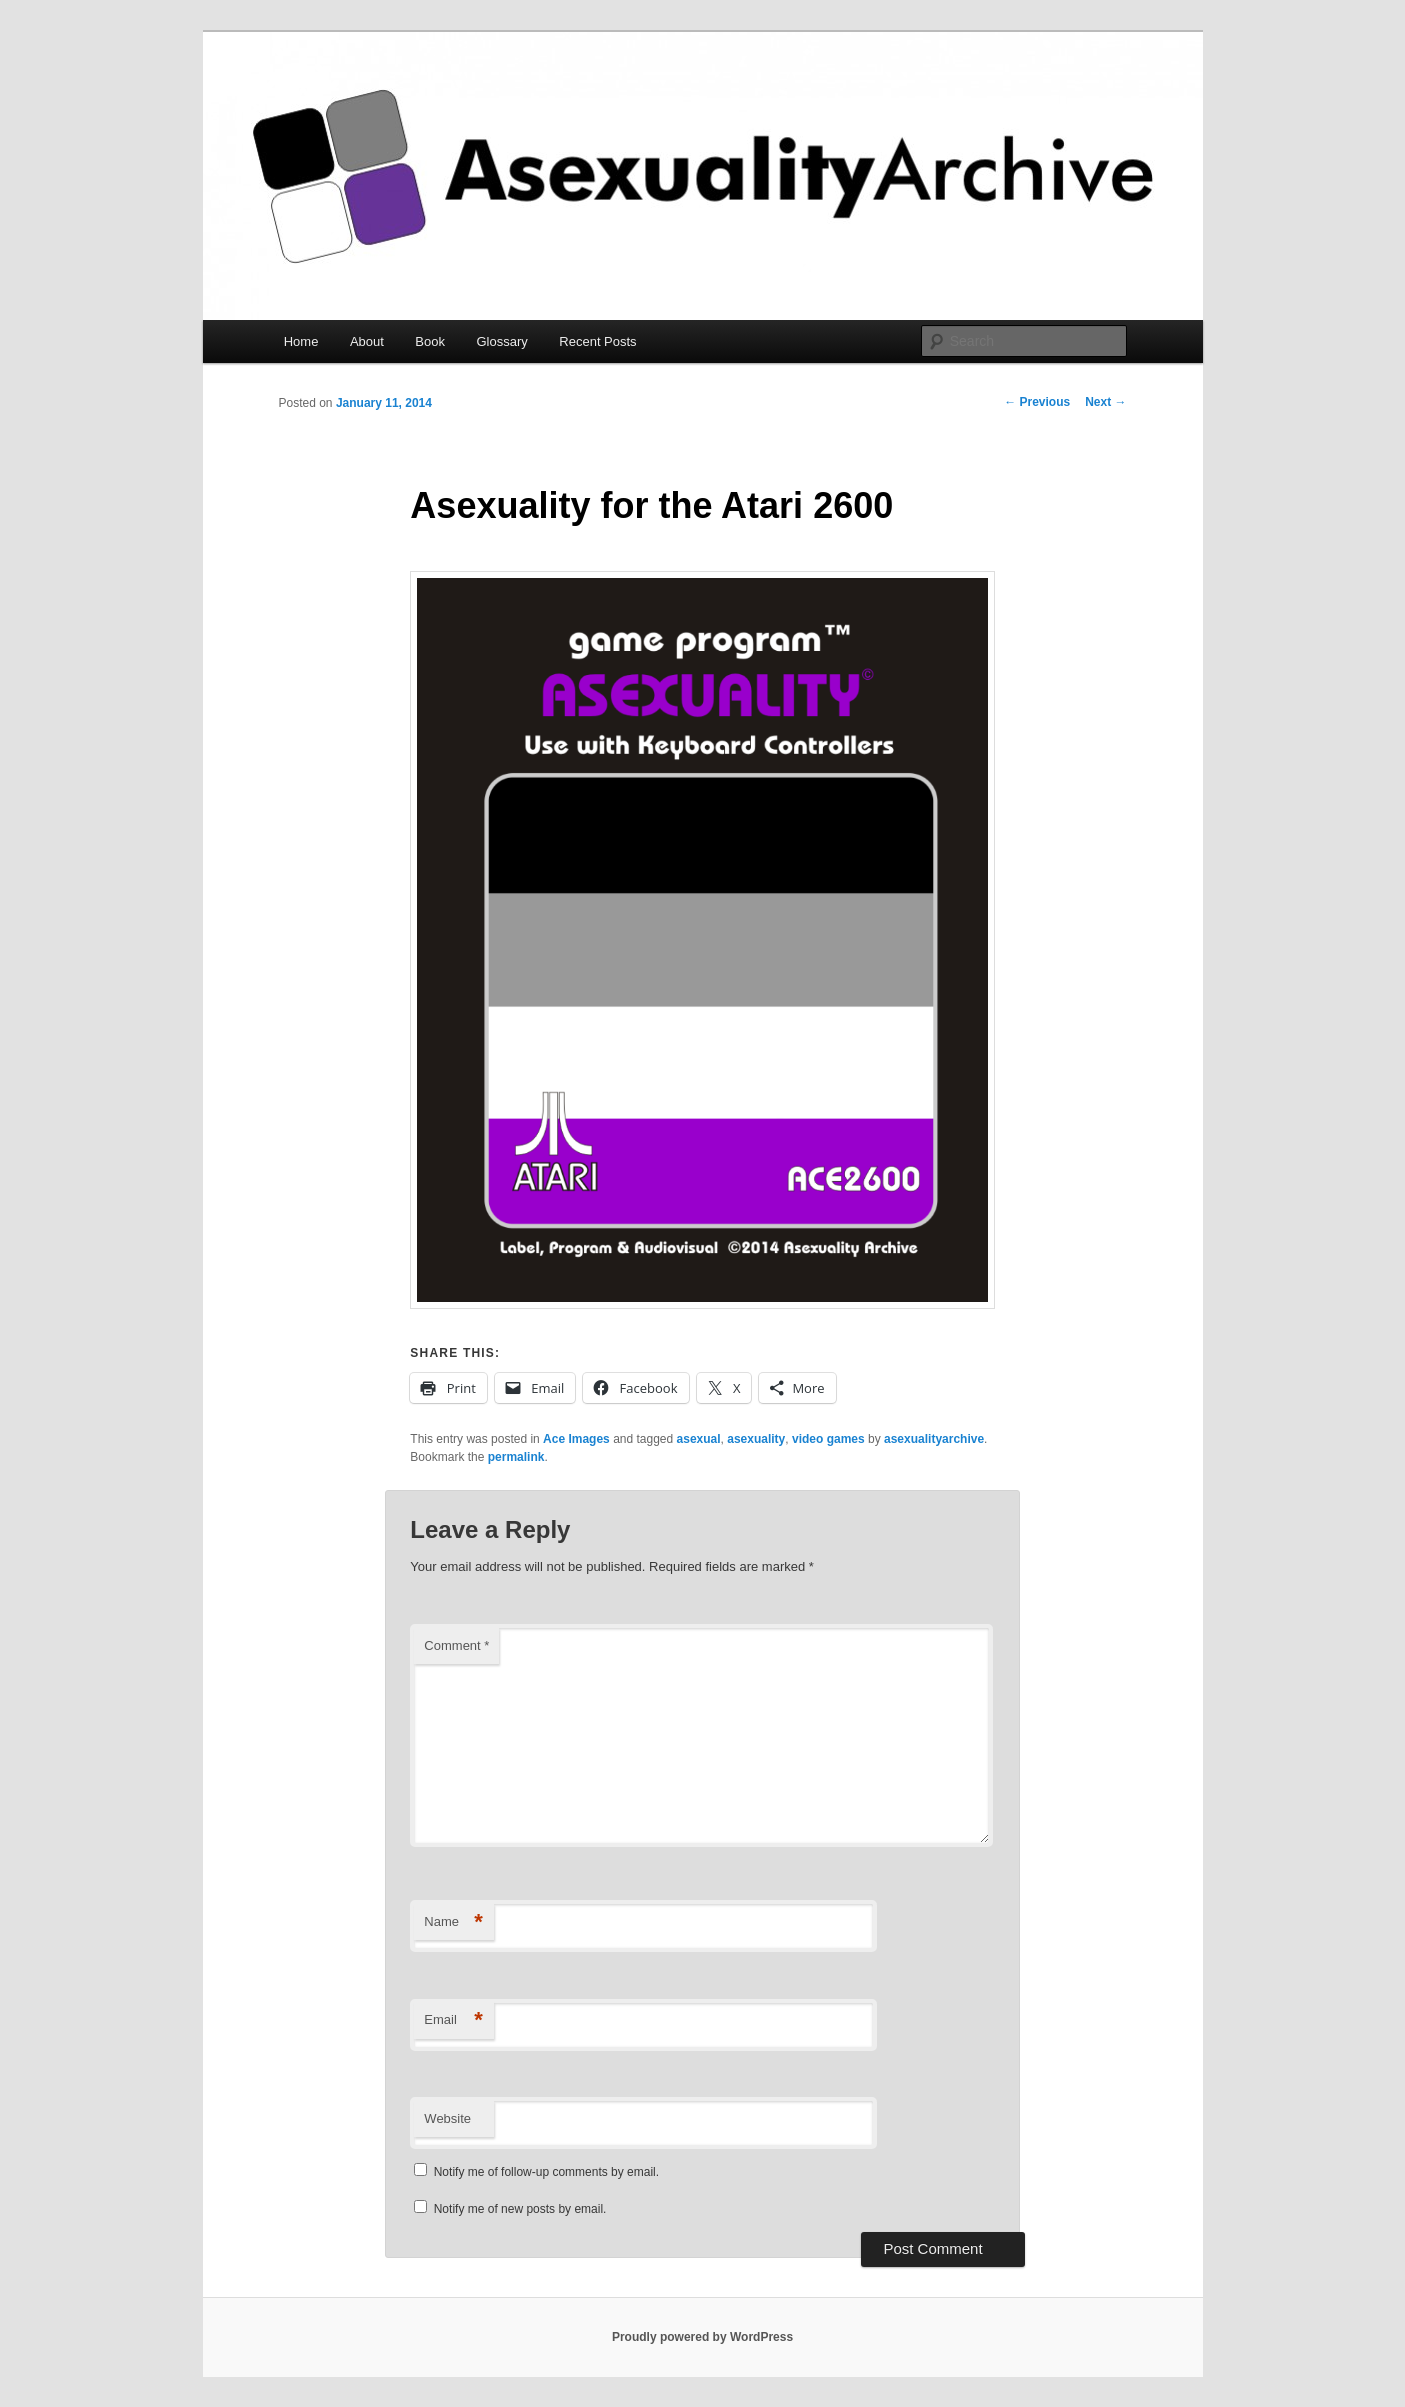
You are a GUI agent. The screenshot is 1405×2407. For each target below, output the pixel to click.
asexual (699, 1439)
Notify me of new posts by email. (520, 2209)
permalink (516, 1457)
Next (1105, 402)
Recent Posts (597, 341)
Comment (456, 1645)
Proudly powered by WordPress (702, 2337)
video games (828, 1439)
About (367, 341)
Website (447, 2118)
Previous (1037, 402)
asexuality (756, 1439)
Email (453, 2020)
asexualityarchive (934, 1439)
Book (430, 341)
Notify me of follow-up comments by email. (546, 2172)
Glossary (502, 341)
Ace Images (576, 1439)
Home (301, 341)
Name (453, 1922)
